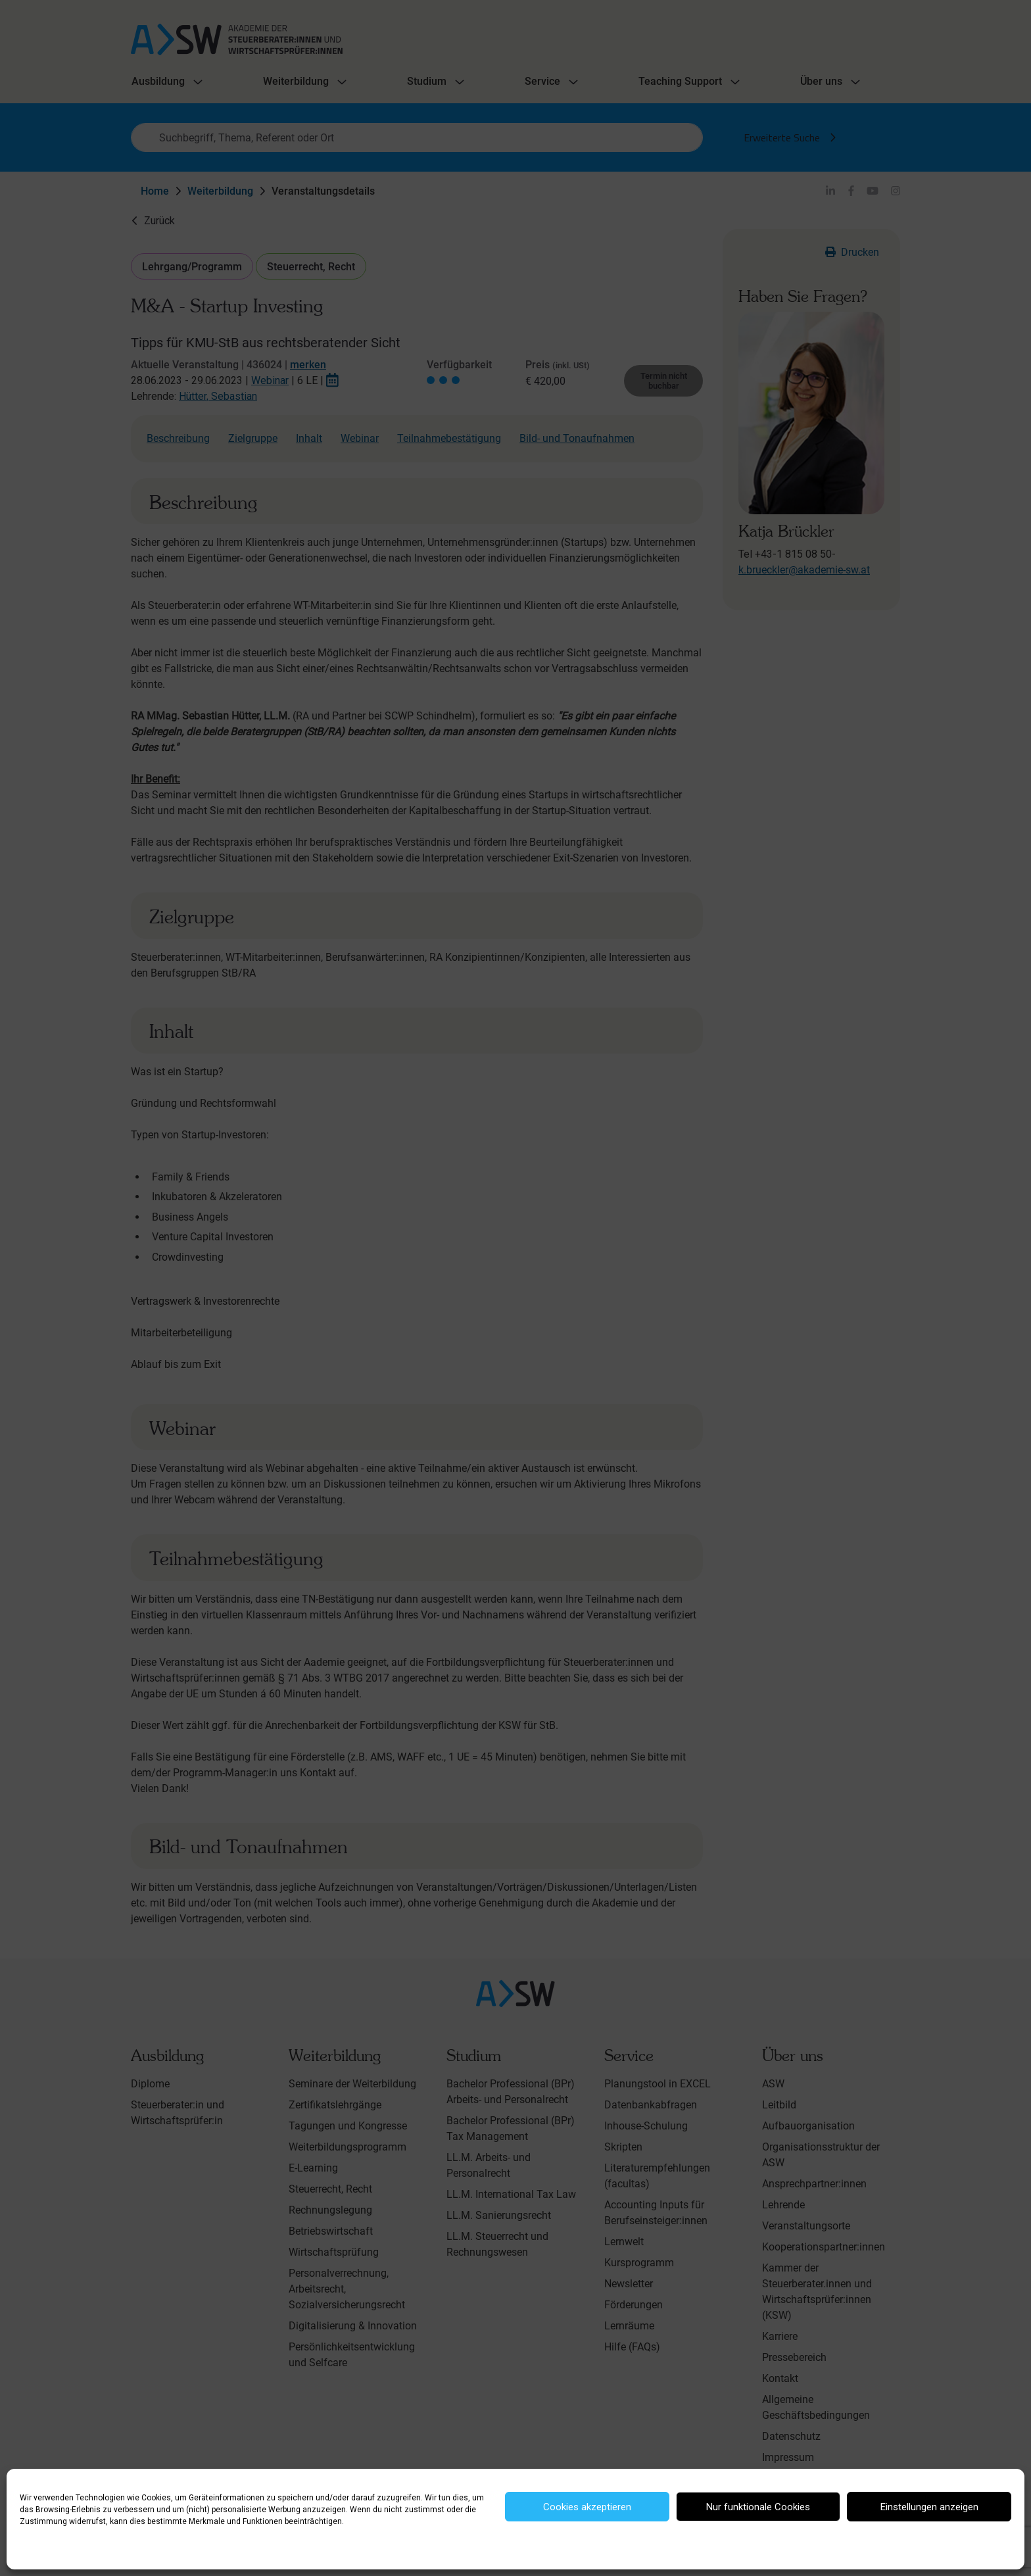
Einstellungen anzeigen (929, 2507)
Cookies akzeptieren (587, 2507)
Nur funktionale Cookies (758, 2507)
